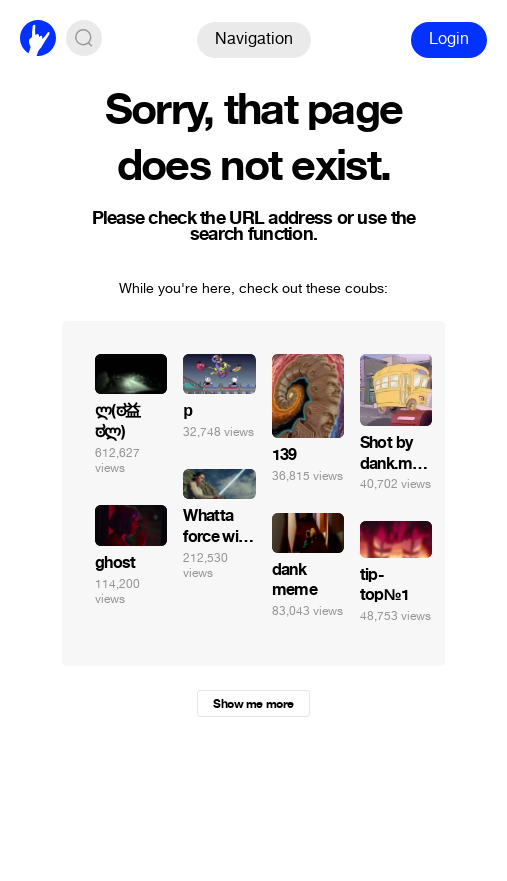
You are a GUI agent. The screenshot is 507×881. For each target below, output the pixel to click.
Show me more (253, 704)
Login (449, 38)
